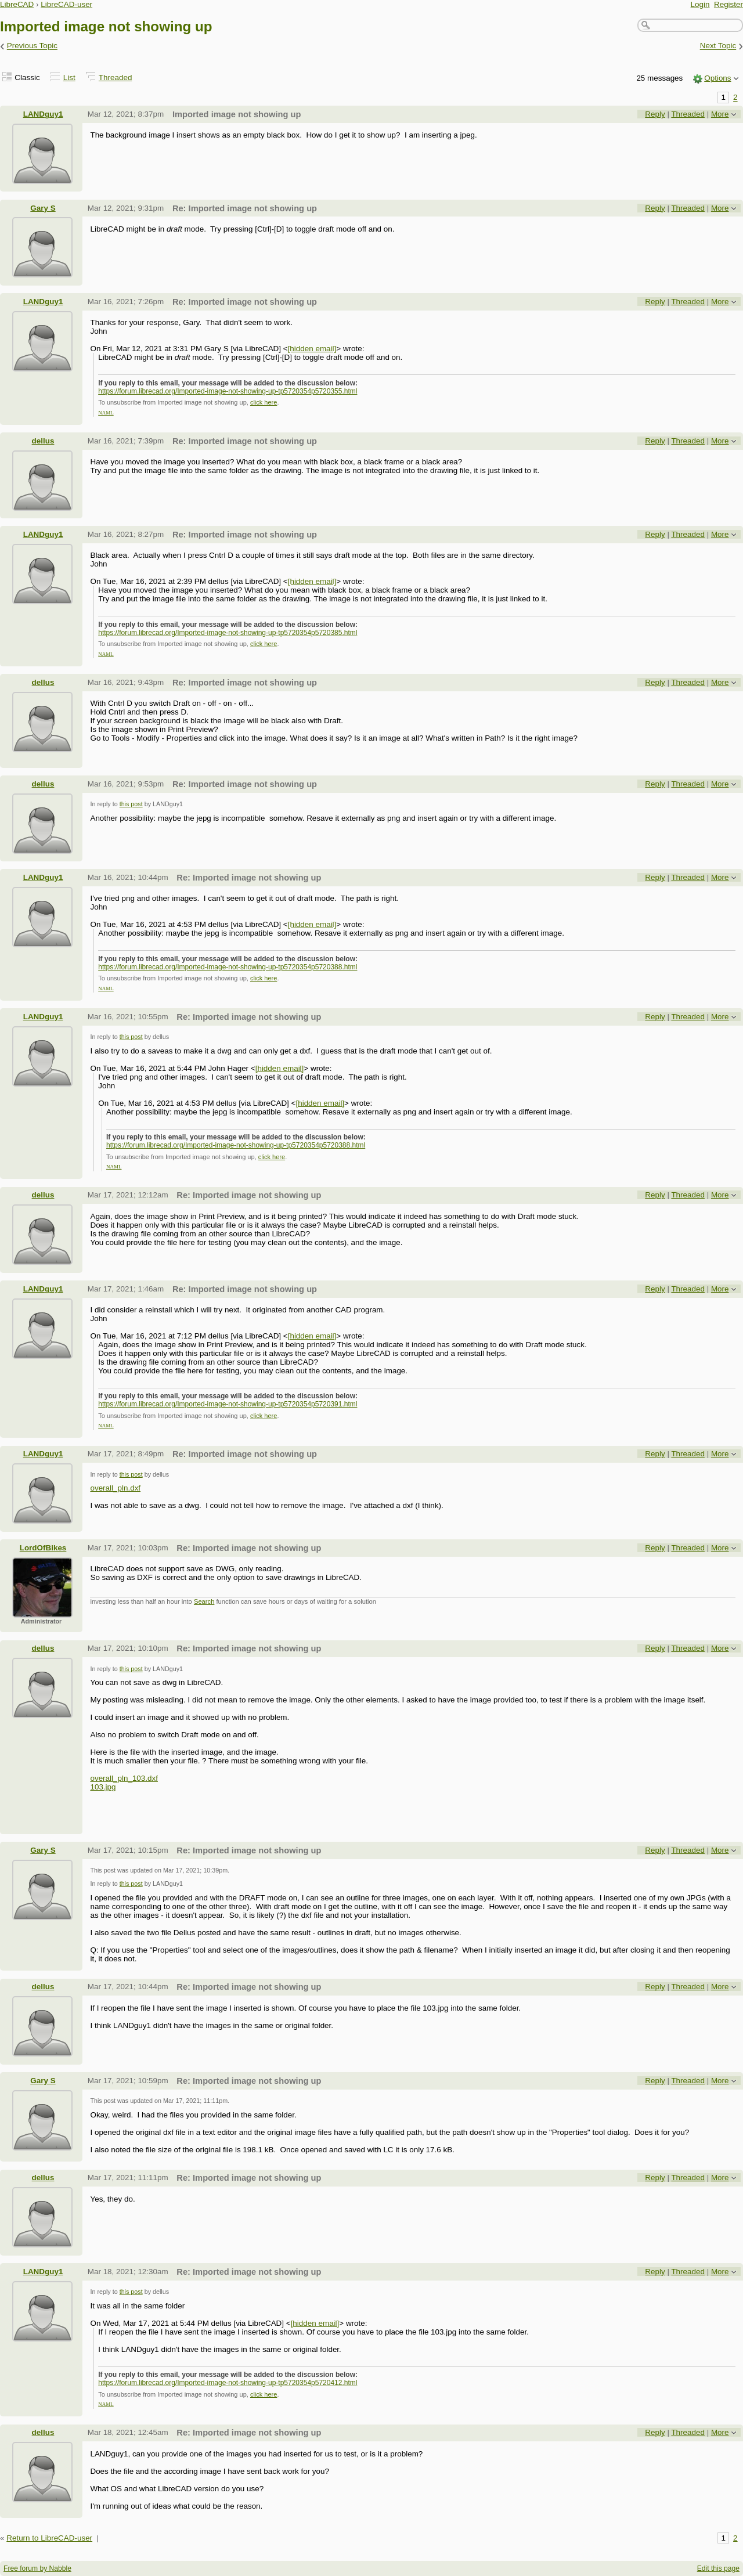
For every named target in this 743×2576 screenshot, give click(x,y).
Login (700, 4)
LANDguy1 (43, 114)
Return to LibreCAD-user (49, 2538)
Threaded (115, 77)
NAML (106, 413)
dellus (43, 440)
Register (728, 4)
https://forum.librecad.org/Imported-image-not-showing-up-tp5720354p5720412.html (227, 2383)
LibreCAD (17, 4)
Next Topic (718, 46)
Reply (655, 114)
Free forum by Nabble (37, 2568)
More (720, 114)
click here (263, 402)
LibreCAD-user (66, 4)
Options (717, 78)
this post (131, 803)
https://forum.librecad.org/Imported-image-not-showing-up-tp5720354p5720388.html (227, 967)
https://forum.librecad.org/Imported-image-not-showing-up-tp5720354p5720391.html (227, 1404)
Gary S (42, 208)
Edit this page (718, 2568)
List (69, 77)
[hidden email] (312, 348)
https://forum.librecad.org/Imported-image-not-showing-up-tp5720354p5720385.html (227, 633)
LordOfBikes (43, 1547)
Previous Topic (32, 46)
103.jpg (103, 1787)
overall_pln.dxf (115, 1488)
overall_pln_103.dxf (124, 1778)
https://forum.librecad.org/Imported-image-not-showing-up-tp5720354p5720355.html (227, 391)
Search (204, 1601)
